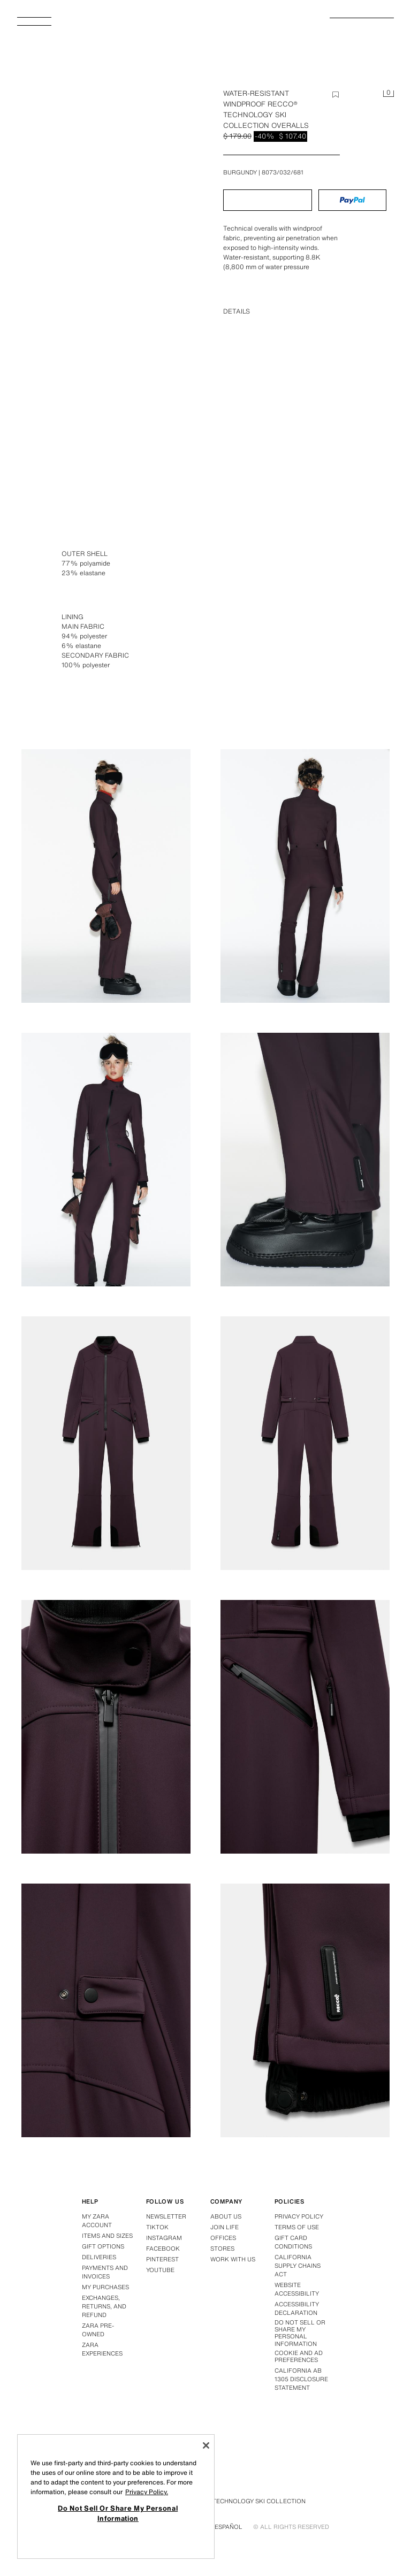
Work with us (232, 2259)
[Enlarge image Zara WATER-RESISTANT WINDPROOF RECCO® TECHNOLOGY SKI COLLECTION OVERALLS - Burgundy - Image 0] (109, 228)
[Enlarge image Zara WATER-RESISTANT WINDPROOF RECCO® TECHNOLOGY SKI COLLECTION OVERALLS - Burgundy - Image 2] (106, 876)
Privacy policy (299, 2216)
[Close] (206, 2445)
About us (225, 2216)
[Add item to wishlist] (335, 94)
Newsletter (166, 2216)
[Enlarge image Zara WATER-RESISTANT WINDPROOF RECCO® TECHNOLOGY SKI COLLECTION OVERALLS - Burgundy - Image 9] (305, 1727)
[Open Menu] (38, 24)
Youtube (160, 2270)
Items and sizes (107, 2235)
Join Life (224, 2227)
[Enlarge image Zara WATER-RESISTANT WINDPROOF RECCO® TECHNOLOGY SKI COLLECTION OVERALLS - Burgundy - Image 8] (106, 1727)
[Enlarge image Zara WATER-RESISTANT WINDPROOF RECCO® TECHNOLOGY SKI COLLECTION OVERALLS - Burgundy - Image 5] (305, 1159)
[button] (267, 200)
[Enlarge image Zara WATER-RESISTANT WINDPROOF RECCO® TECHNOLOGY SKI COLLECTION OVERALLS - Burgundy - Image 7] (305, 1443)
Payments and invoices (105, 2272)
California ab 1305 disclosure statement (301, 2379)
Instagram (164, 2238)
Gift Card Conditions (293, 2242)
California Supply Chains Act (298, 2265)
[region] (116, 2496)
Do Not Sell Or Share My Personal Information (300, 2333)
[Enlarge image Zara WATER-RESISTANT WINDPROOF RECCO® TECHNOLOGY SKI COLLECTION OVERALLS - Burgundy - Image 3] (305, 876)
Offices (223, 2238)
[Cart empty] (388, 94)
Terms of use (297, 2227)
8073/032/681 (282, 172)
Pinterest (162, 2259)
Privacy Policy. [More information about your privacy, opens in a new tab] (146, 2491)
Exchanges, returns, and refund (104, 2306)
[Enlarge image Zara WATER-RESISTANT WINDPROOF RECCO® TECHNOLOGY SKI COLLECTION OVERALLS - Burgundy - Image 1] (305, 592)
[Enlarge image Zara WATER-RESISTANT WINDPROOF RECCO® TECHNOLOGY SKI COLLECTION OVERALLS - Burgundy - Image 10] (106, 2010)
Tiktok (157, 2227)
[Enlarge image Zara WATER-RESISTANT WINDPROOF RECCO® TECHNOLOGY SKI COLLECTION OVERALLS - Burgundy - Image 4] (106, 1159)
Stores (222, 2248)
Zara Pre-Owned (98, 2329)
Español (228, 2526)
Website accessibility (297, 2289)
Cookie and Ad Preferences (299, 2357)
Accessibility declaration (297, 2308)
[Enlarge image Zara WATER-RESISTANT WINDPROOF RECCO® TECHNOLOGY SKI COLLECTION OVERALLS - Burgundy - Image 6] (106, 1443)
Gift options (103, 2246)
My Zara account (97, 2220)
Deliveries (99, 2257)
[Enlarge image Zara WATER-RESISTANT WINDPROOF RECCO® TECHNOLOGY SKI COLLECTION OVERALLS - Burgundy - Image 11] (305, 2010)
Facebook (163, 2248)
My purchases (105, 2287)
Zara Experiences (102, 2349)
